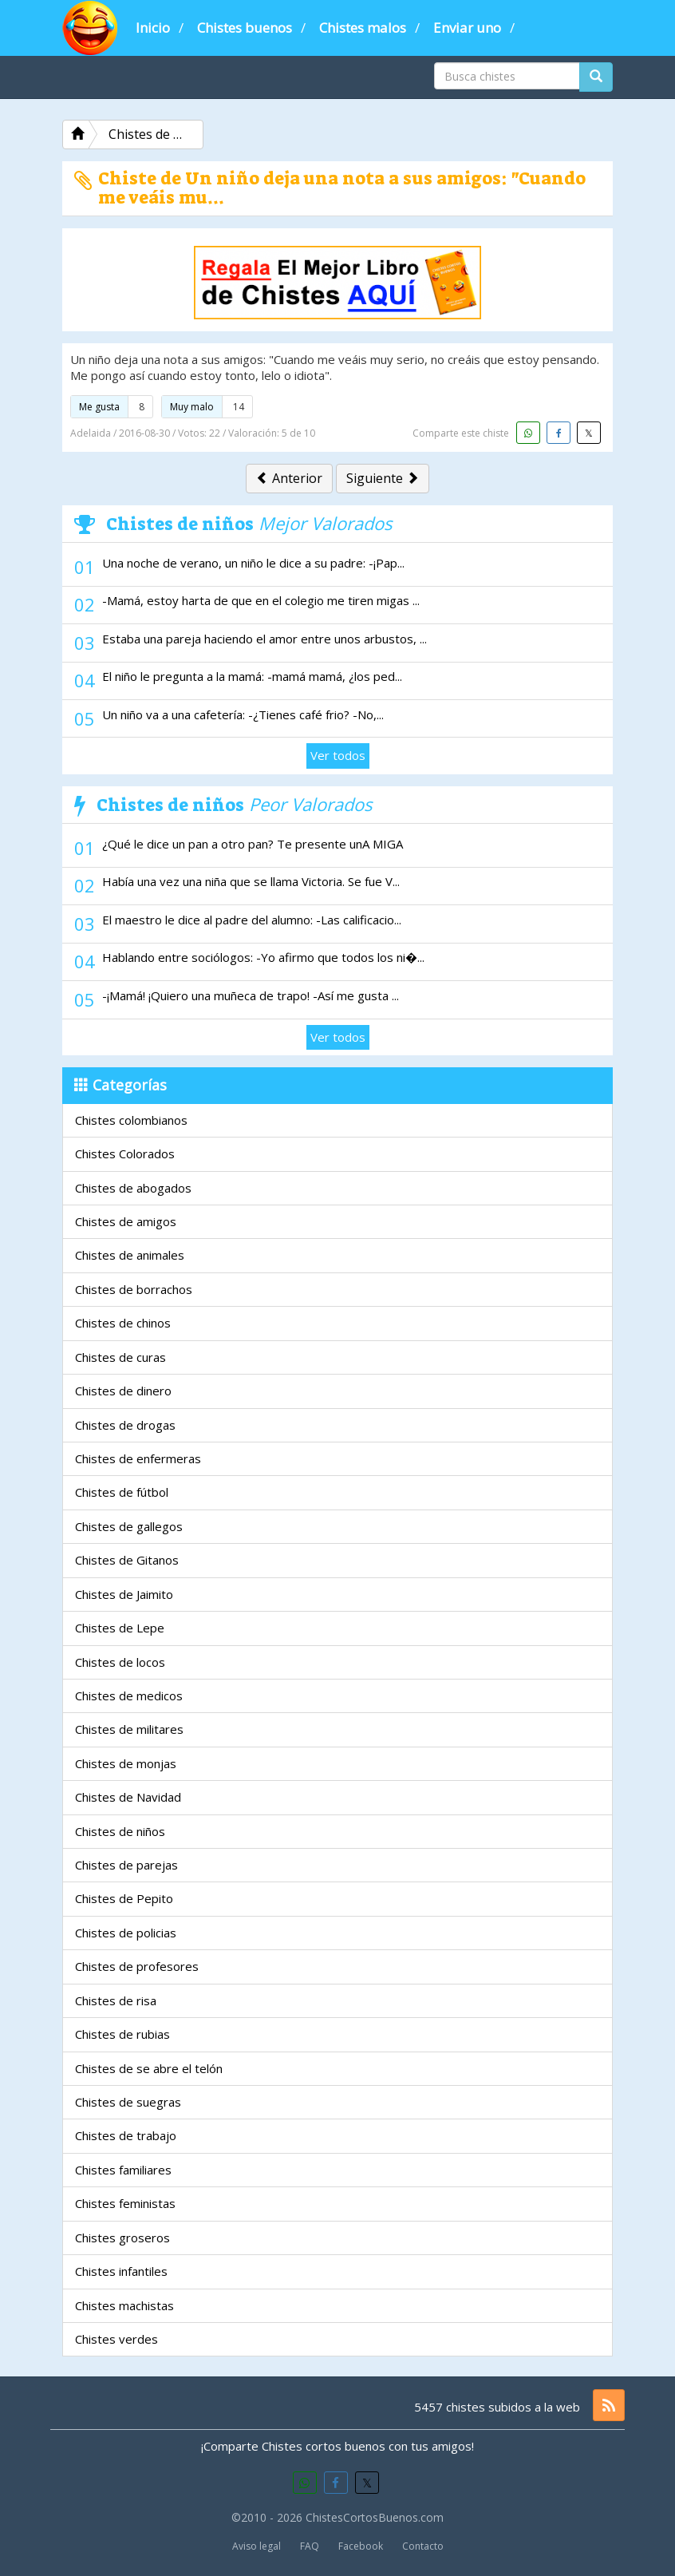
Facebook (360, 2546)
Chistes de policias (125, 1933)
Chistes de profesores (137, 1966)
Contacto (423, 2546)
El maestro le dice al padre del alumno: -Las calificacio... (251, 920)
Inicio (153, 27)
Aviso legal (256, 2546)
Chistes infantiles (121, 2271)
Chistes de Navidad (128, 1797)
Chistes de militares (129, 1729)
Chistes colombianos (131, 1120)
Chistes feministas (125, 2203)
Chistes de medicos (129, 1695)
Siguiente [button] (382, 478)
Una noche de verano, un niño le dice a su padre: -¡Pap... (253, 563)
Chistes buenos (244, 27)
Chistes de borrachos (133, 1289)
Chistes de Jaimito (124, 1594)
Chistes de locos (120, 1662)
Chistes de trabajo (125, 2135)
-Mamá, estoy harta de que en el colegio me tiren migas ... (261, 600)
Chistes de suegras (128, 2102)
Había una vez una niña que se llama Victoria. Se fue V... (251, 881)
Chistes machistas (124, 2305)
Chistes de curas (120, 1357)
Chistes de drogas (125, 1425)
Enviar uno (467, 27)
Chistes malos (362, 27)
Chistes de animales (129, 1255)
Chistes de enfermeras (138, 1458)
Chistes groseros (122, 2238)
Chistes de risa (115, 2000)
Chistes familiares (123, 2170)
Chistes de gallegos (129, 1526)
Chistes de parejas (126, 1865)
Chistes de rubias (122, 2034)
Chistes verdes (116, 2339)
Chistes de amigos (125, 1221)
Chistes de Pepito (124, 1898)
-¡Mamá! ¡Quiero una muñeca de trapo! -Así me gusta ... (250, 995)
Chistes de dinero (123, 1391)
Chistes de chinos (123, 1323)
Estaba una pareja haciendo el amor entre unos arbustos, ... (264, 639)
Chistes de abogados (133, 1188)
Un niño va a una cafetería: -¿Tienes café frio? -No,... (243, 714)
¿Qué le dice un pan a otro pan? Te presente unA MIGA (252, 844)
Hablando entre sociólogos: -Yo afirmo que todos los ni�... (263, 957)
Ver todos (337, 755)
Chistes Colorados (125, 1153)
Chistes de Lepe (119, 1628)
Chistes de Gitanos (127, 1560)
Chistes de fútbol (121, 1492)
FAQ (309, 2546)
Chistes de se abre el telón (149, 2068)
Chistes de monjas (125, 1763)
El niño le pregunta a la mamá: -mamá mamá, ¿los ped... (252, 676)
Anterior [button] (289, 478)
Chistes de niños (120, 1831)
